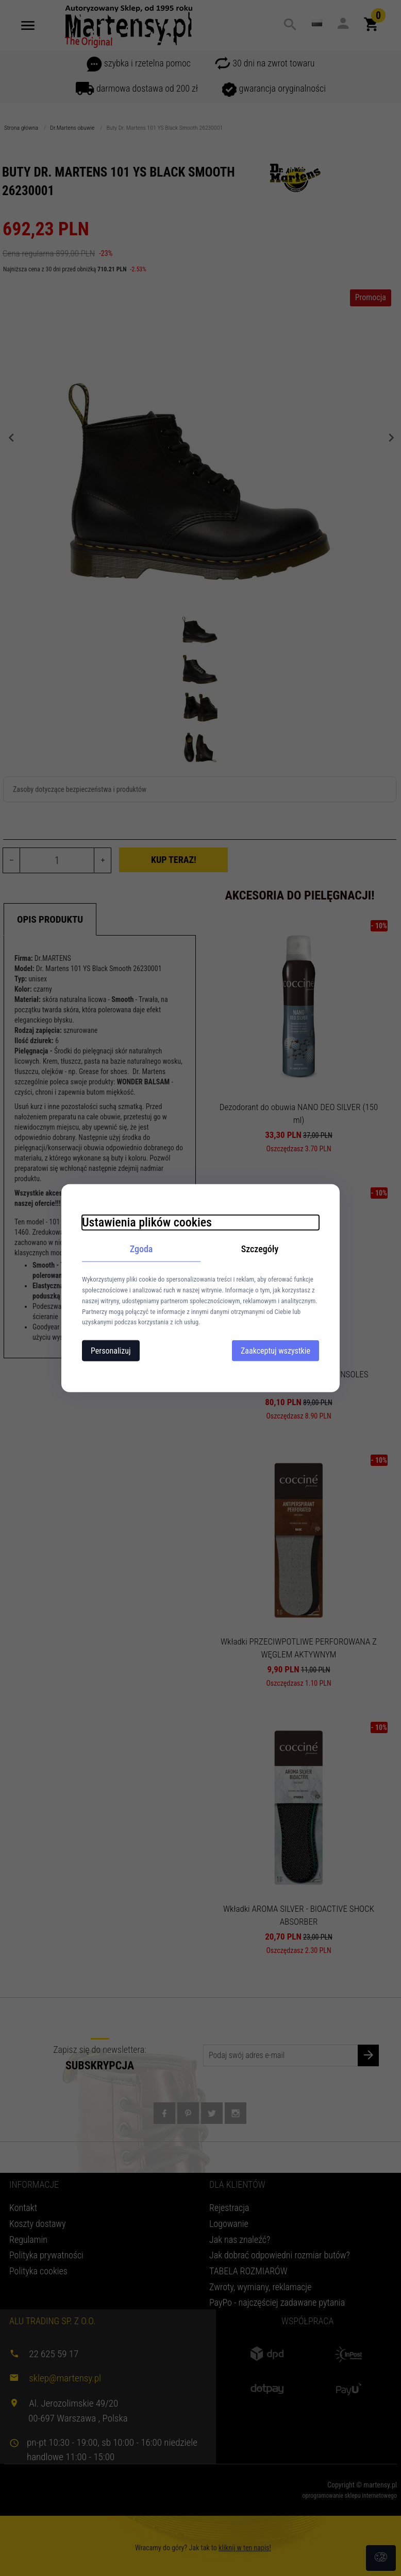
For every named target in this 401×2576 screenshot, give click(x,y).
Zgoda (141, 1248)
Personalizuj (111, 1351)
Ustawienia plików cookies (147, 1222)
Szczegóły (260, 1248)
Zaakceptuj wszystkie (275, 1351)
